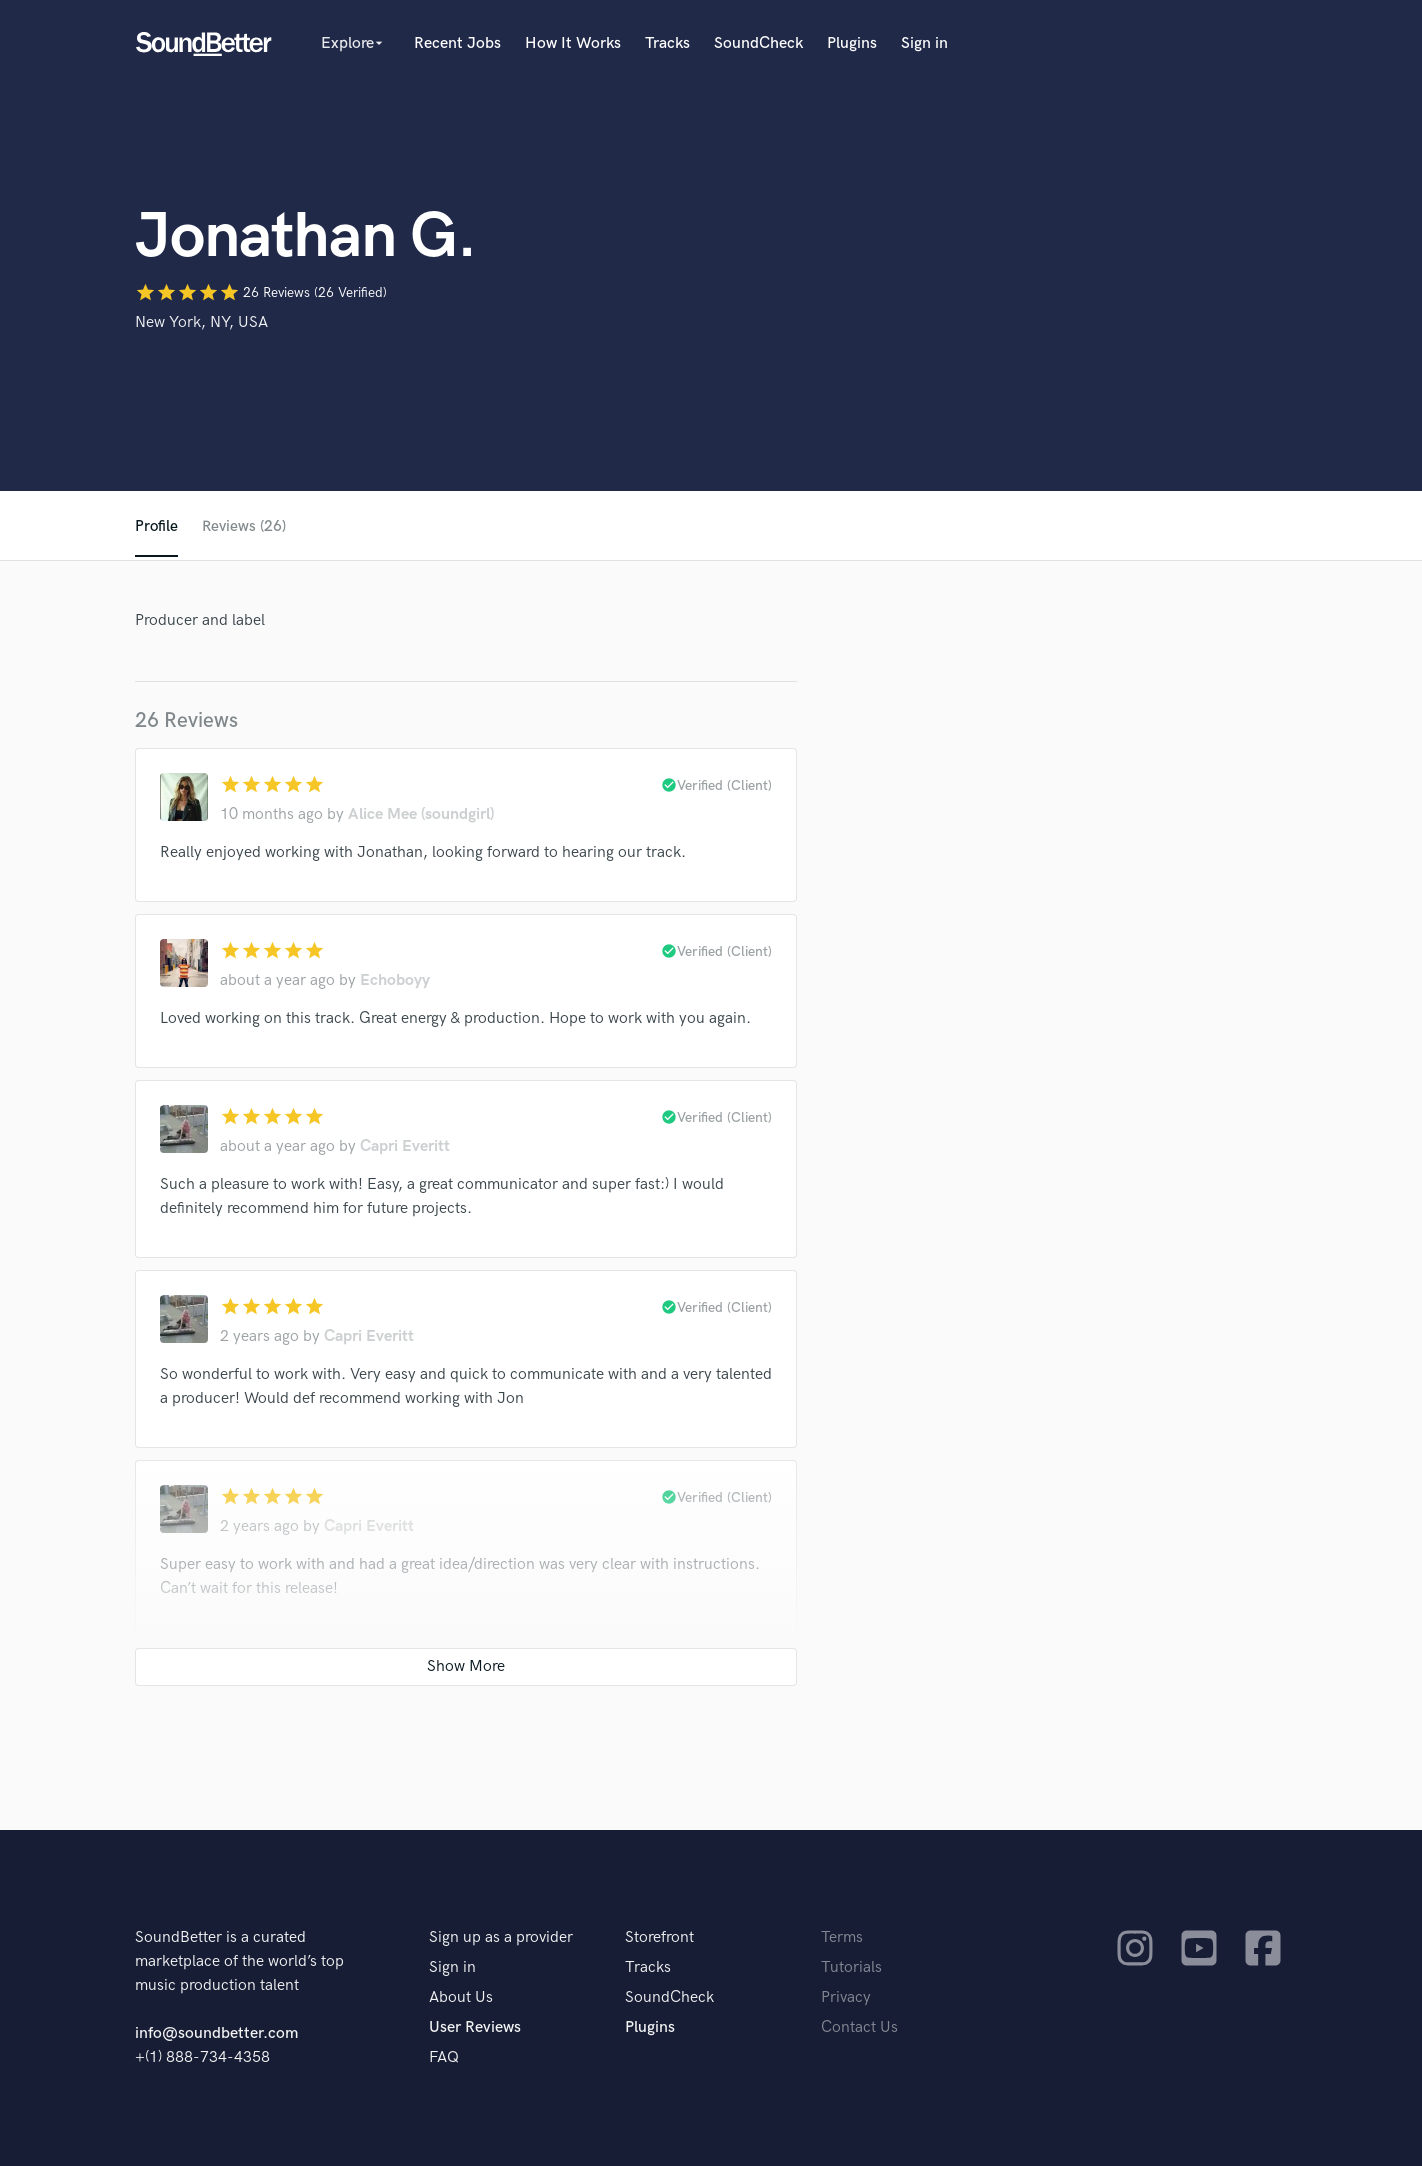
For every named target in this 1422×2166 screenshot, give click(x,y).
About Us (461, 1997)
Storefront (659, 1937)
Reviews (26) (245, 526)
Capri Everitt (405, 1146)
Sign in (924, 43)
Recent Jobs (457, 43)
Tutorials (851, 1967)
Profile (156, 526)
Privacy (846, 1997)
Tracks (667, 43)
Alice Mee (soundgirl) (421, 814)
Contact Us (859, 2027)
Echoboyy (395, 980)
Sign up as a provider (501, 1937)
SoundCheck (758, 43)
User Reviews (475, 2027)
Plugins (852, 43)
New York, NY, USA (201, 322)
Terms (842, 1937)
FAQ (444, 2057)
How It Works (573, 43)
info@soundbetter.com (216, 2033)
